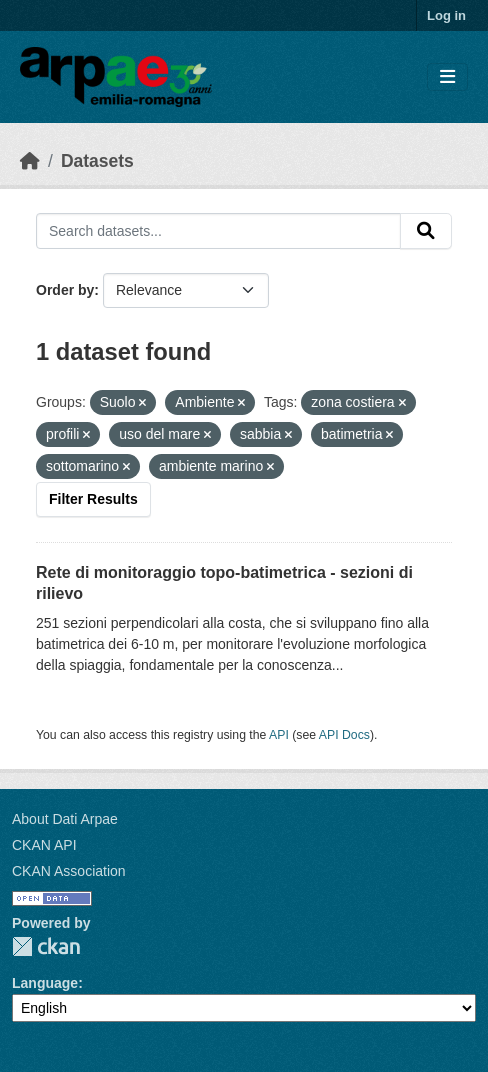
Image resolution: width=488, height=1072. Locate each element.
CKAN (46, 946)
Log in (446, 15)
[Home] (30, 161)
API (279, 735)
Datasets (97, 161)
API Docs (344, 735)
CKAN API (44, 845)
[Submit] (426, 231)
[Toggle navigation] (447, 77)
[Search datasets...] (218, 231)
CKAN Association (69, 871)
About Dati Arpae (65, 819)
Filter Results (93, 499)
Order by (65, 290)
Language (45, 983)
